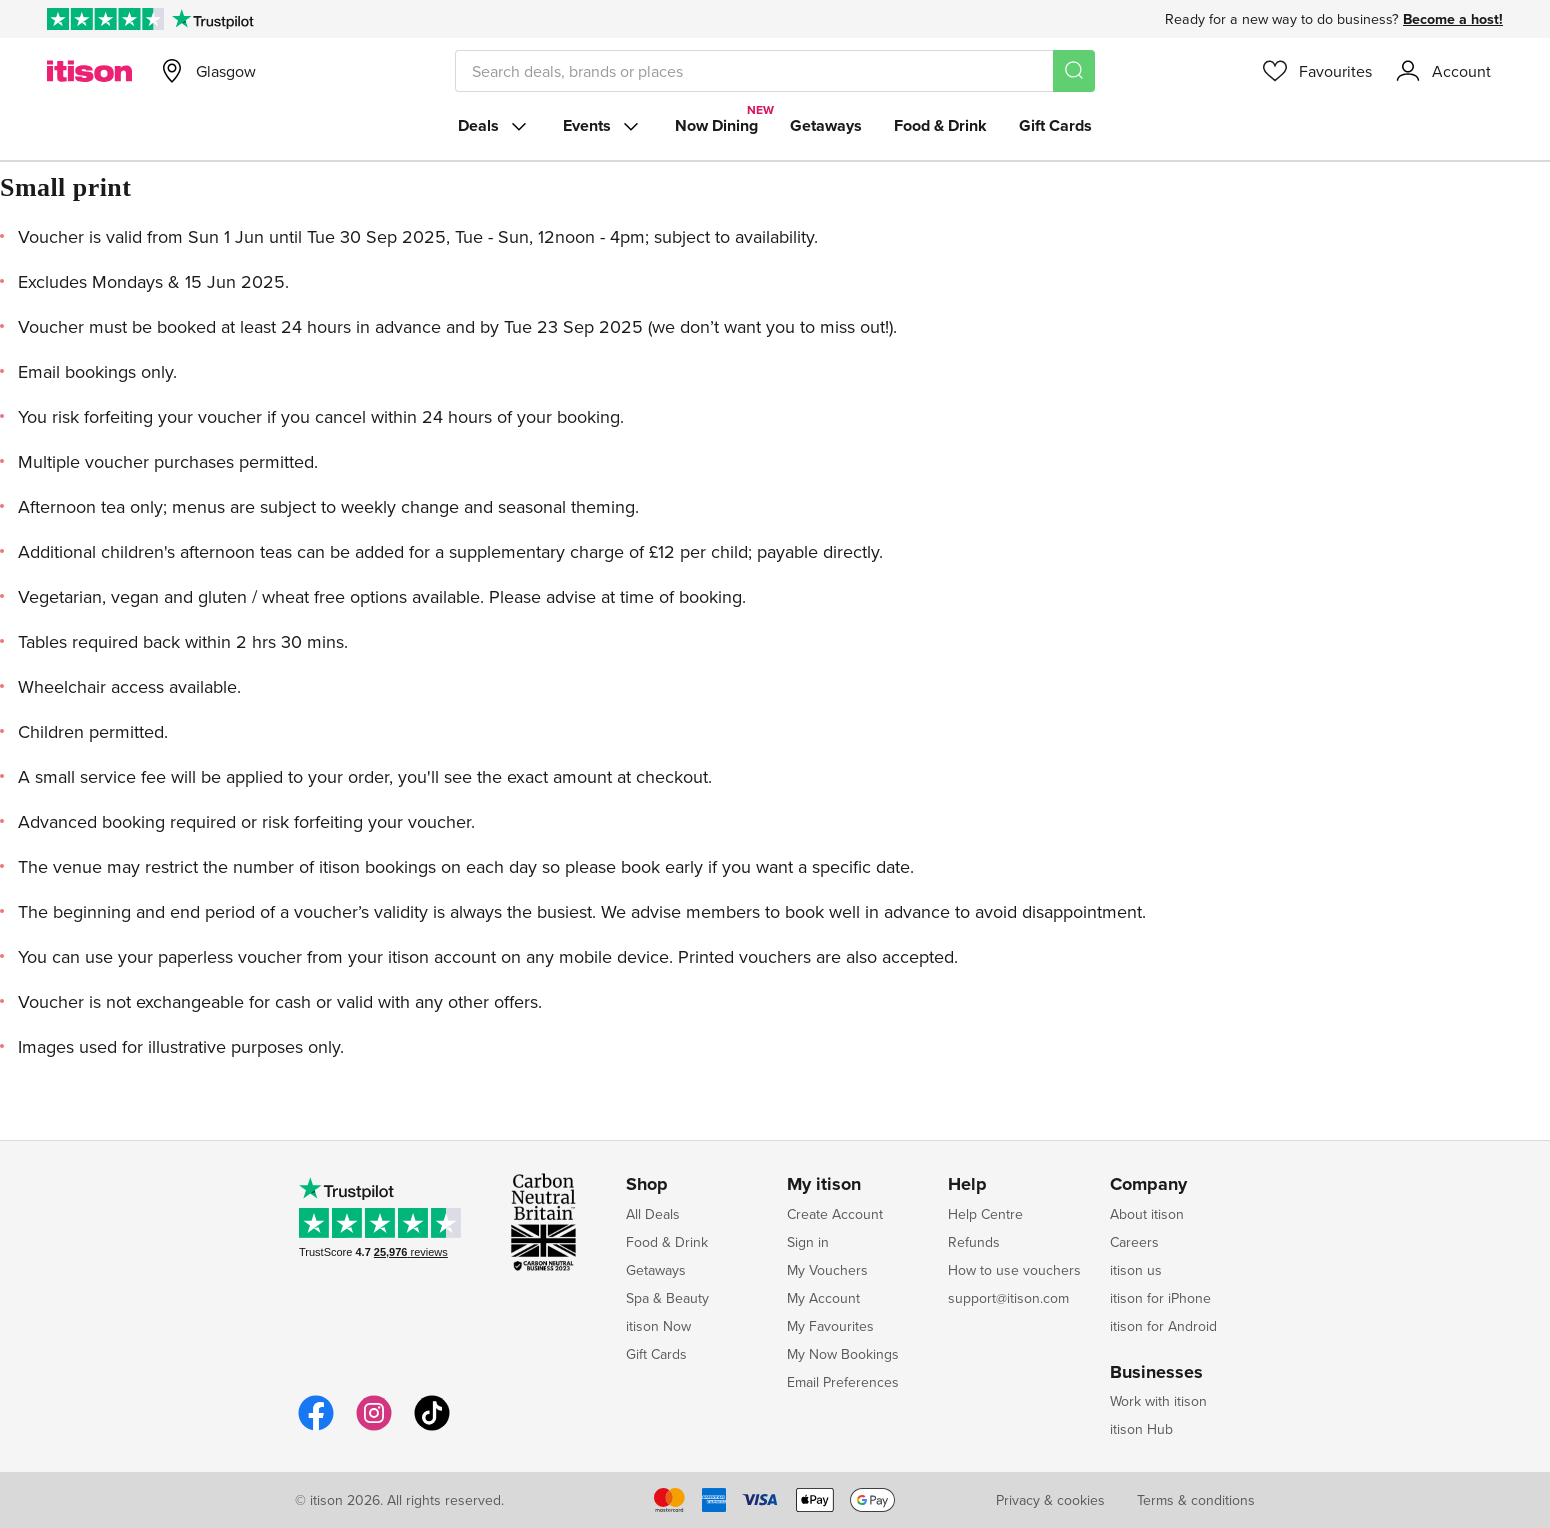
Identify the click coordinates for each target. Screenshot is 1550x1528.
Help (967, 1185)
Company (1148, 1185)
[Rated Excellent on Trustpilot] (105, 19)
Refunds (974, 1242)
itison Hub (1141, 1429)
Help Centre (985, 1214)
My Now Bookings (843, 1354)
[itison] (89, 71)
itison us (1136, 1270)
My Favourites (830, 1326)
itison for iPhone (1160, 1298)
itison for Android (1163, 1326)
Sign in (808, 1242)
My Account (823, 1298)
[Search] (1074, 71)
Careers (1134, 1242)
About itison (1147, 1214)
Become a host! (1453, 19)
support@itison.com (1008, 1298)
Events (603, 126)
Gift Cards (1055, 125)
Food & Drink (940, 125)
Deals (494, 126)
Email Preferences (843, 1382)
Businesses (1156, 1373)
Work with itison (1158, 1401)
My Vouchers (827, 1270)
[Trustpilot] (212, 19)
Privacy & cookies (1050, 1500)
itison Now (658, 1326)
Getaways (826, 125)
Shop (647, 1185)
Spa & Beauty (667, 1298)
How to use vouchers (1014, 1270)
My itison (824, 1185)
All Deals (653, 1214)
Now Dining (716, 125)
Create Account (835, 1214)
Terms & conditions (1196, 1500)
